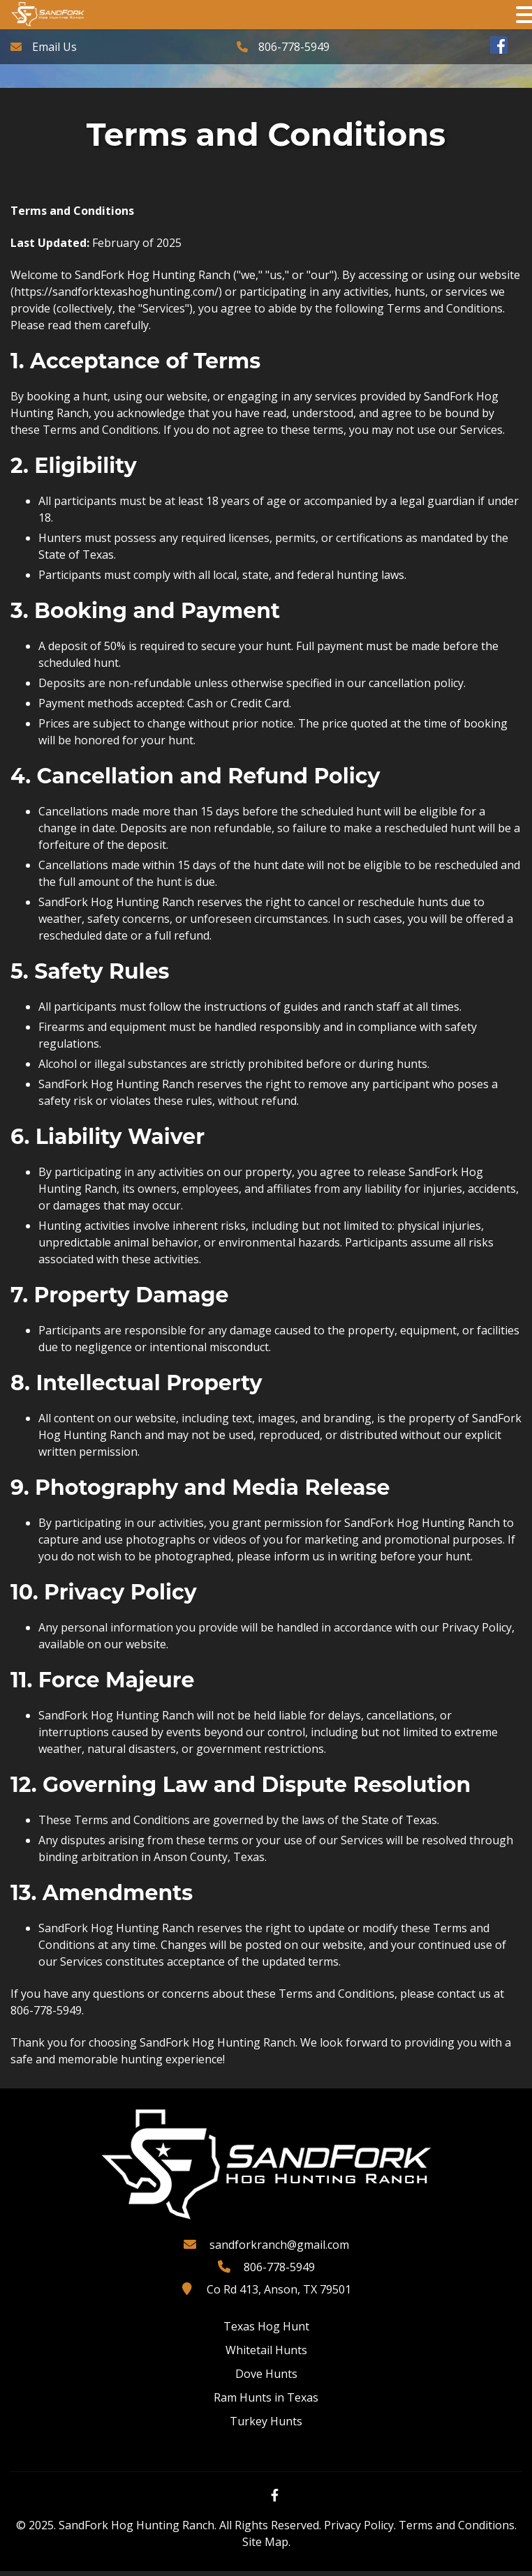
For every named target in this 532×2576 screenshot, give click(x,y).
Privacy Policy (359, 2530)
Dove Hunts (266, 2378)
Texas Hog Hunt (266, 2331)
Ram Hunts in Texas (266, 2402)
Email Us (54, 46)
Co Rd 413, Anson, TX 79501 (279, 2294)
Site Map (265, 2546)
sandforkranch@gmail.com (279, 2249)
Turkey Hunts (266, 2426)
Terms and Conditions (457, 2530)
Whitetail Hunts (266, 2355)
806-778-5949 (294, 46)
